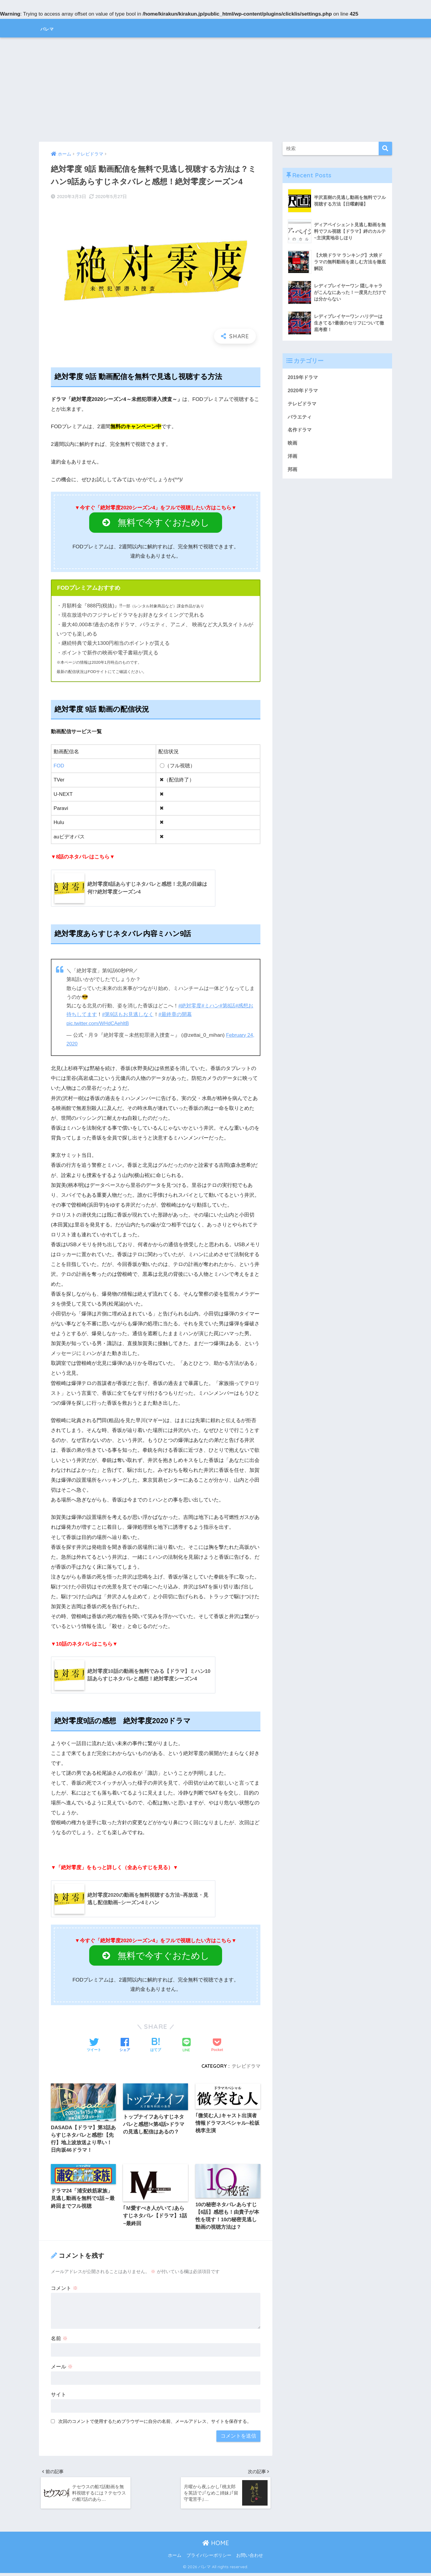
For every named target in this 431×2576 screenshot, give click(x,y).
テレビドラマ (246, 2066)
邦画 (293, 471)
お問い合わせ (249, 2558)
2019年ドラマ (303, 377)
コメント (64, 2290)
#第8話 (228, 1006)
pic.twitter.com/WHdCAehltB (98, 1023)
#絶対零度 (190, 1006)
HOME (215, 2546)
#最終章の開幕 (175, 1015)
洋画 (293, 458)
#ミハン (211, 1006)
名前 (59, 2340)
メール (62, 2368)
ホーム (174, 2558)
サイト (58, 2396)
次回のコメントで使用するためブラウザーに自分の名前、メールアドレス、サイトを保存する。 (154, 2423)
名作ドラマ (300, 431)
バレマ (51, 28)
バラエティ (300, 417)
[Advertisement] (215, 90)
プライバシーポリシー (208, 2558)
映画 (293, 444)
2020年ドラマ (303, 390)
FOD (59, 766)
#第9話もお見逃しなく (128, 1015)
